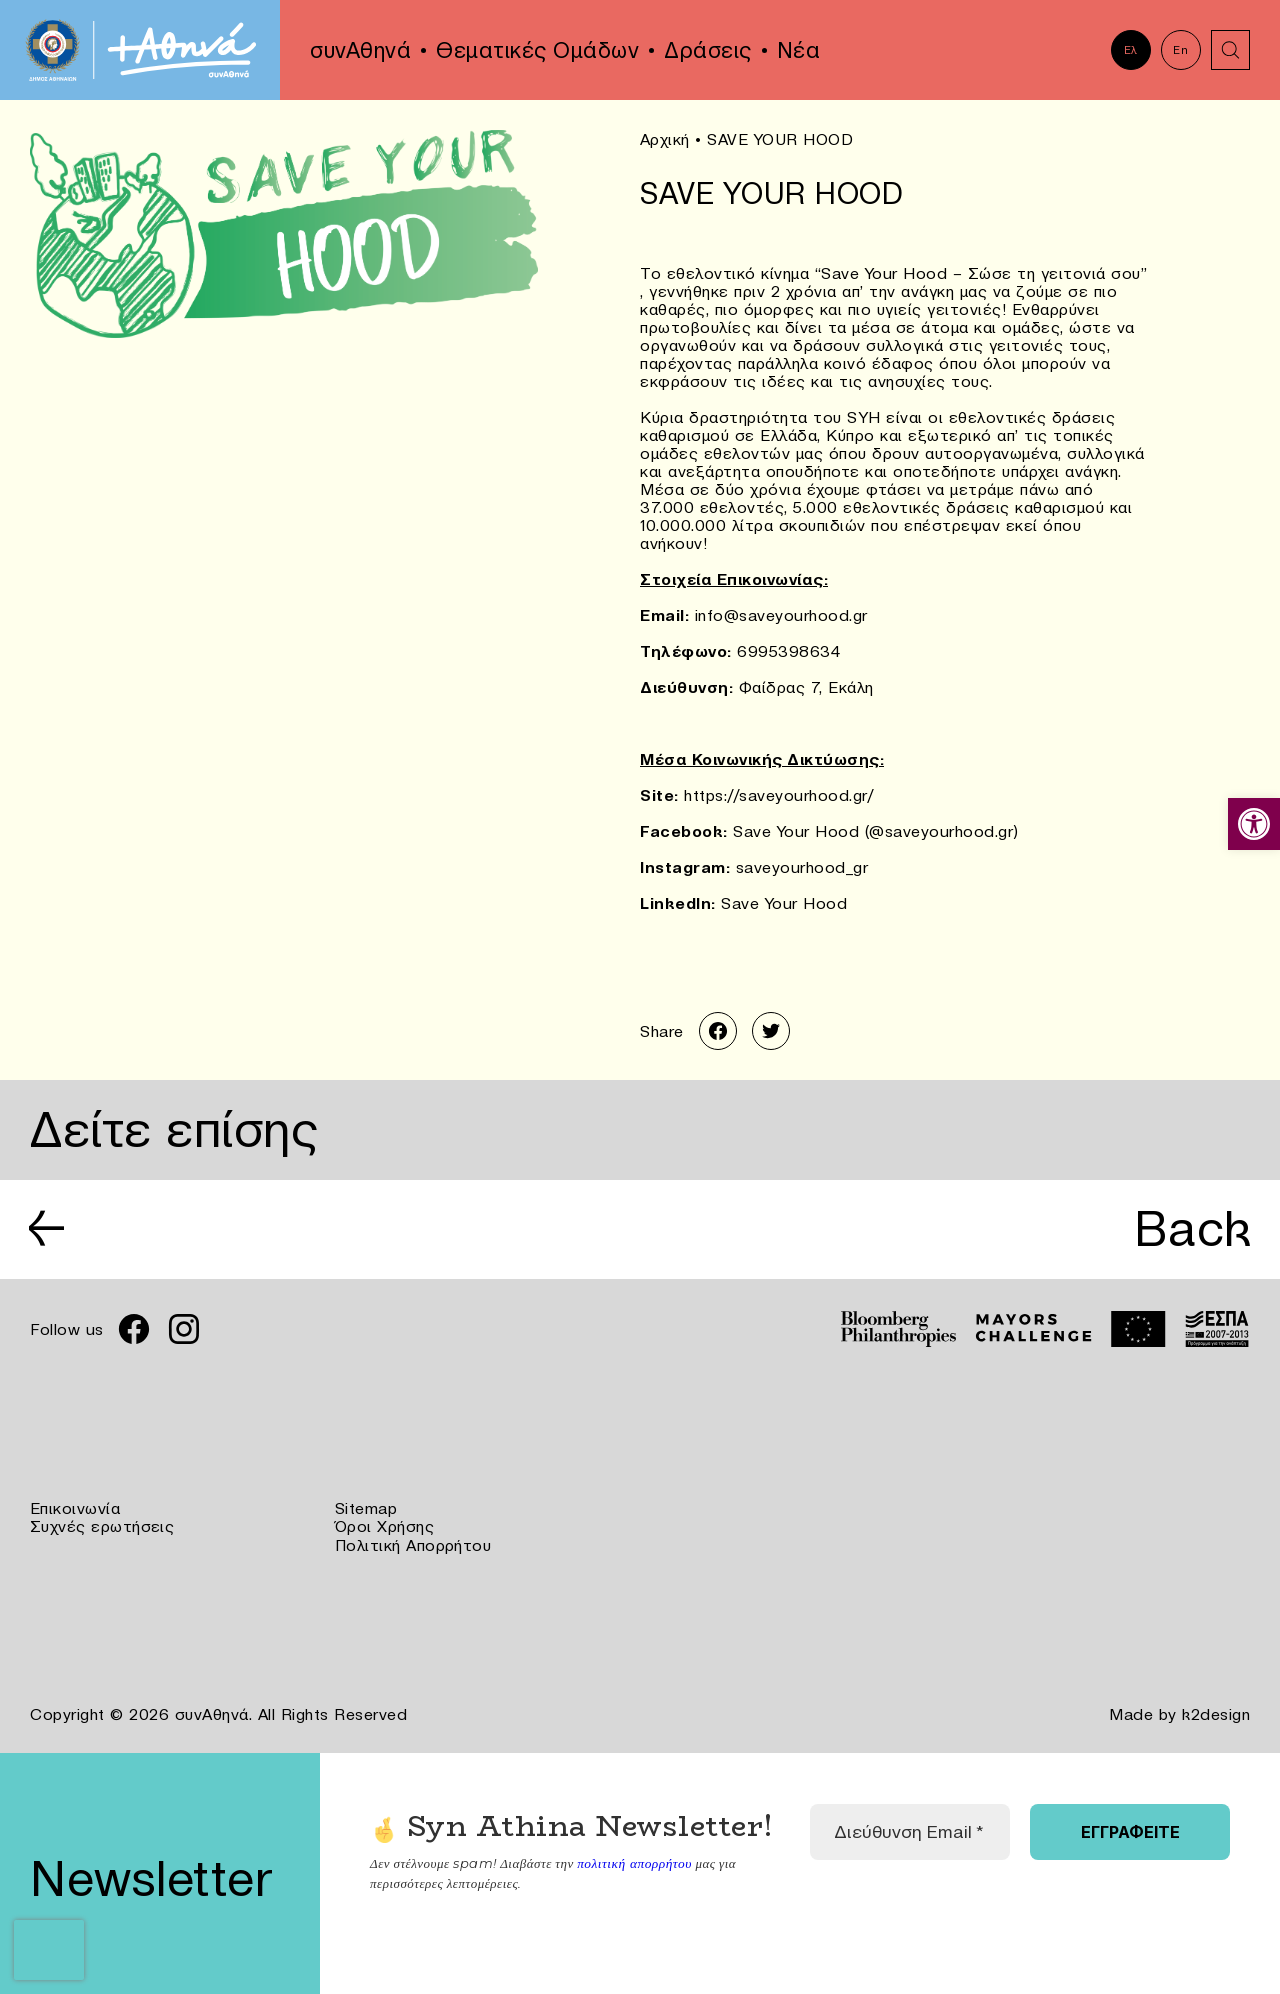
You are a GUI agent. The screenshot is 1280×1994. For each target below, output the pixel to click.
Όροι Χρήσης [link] (385, 1528)
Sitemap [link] (366, 1510)
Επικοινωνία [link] (75, 1510)
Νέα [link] (799, 50)
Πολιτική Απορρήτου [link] (413, 1546)
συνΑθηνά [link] (360, 50)
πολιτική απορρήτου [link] (632, 1863)
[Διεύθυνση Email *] (910, 1832)
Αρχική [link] (665, 139)
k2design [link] (1216, 1714)
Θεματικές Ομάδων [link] (537, 50)
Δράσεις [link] (708, 50)
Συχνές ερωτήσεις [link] (102, 1528)
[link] (1254, 824)
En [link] (1180, 50)
